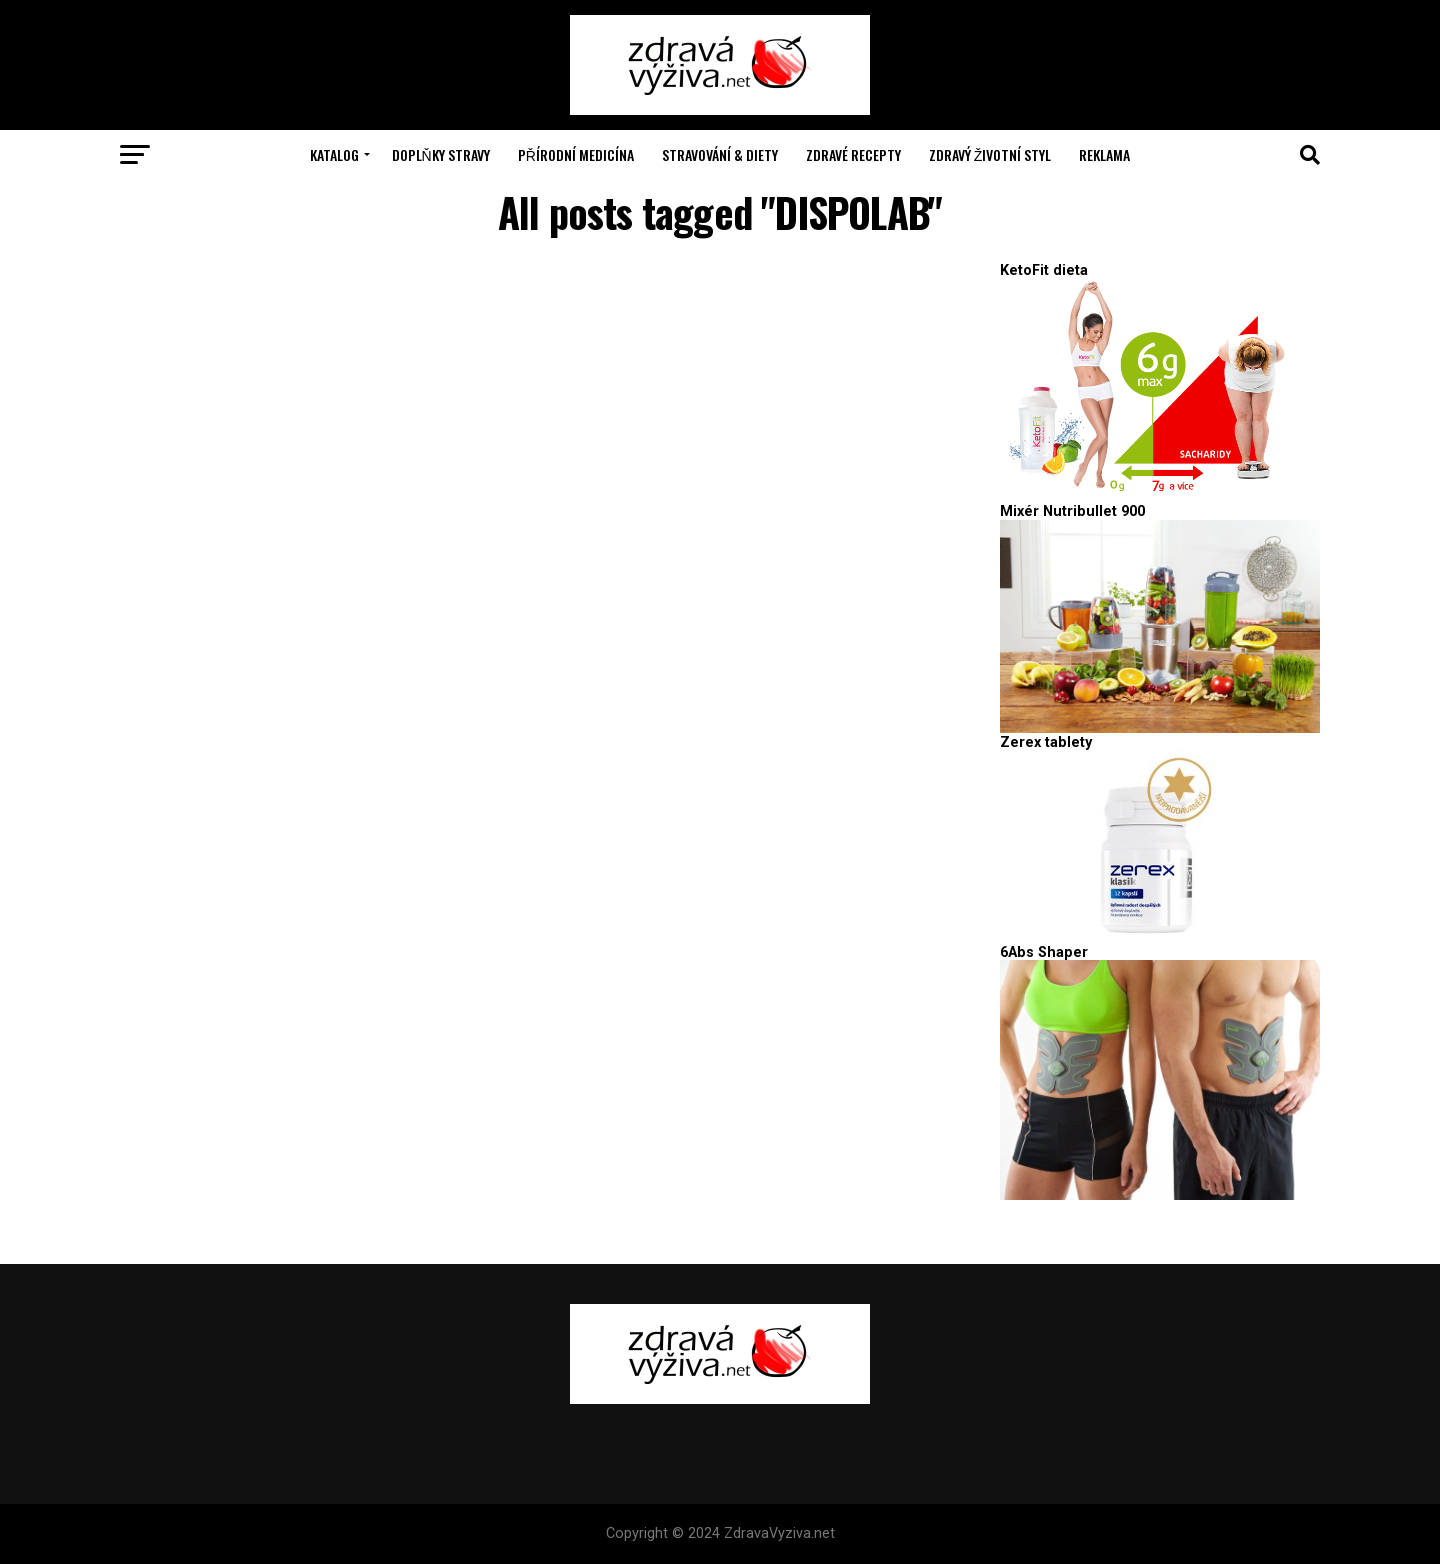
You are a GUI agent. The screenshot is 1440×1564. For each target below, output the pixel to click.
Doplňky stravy (441, 154)
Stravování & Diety (720, 154)
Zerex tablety (1046, 742)
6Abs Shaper (1044, 952)
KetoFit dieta (1044, 270)
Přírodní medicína (576, 154)
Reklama (1104, 154)
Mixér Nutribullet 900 (1072, 511)
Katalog (334, 154)
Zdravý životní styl (990, 154)
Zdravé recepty (853, 154)
